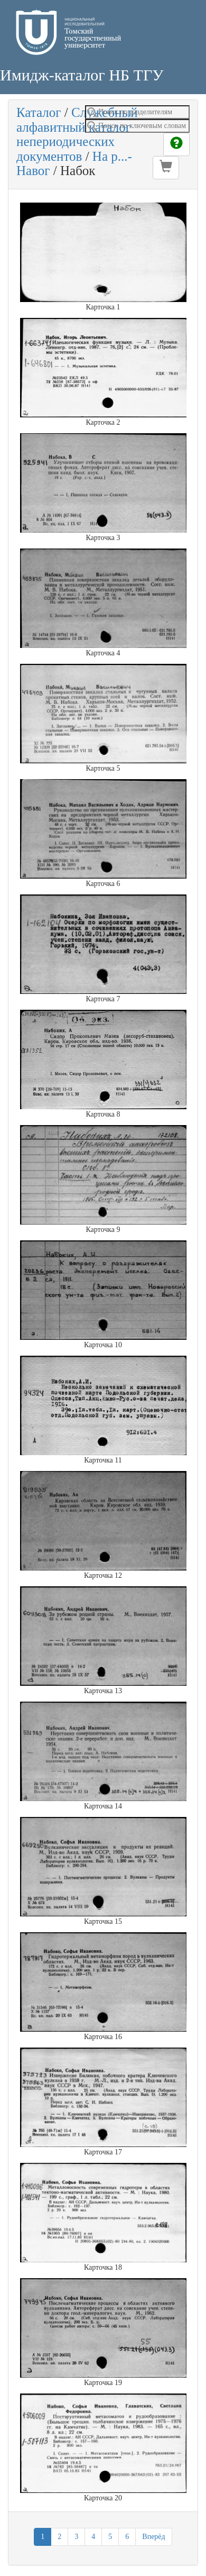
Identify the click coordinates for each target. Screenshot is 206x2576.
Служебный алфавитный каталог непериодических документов (77, 134)
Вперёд (153, 2537)
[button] (166, 167)
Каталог (38, 112)
